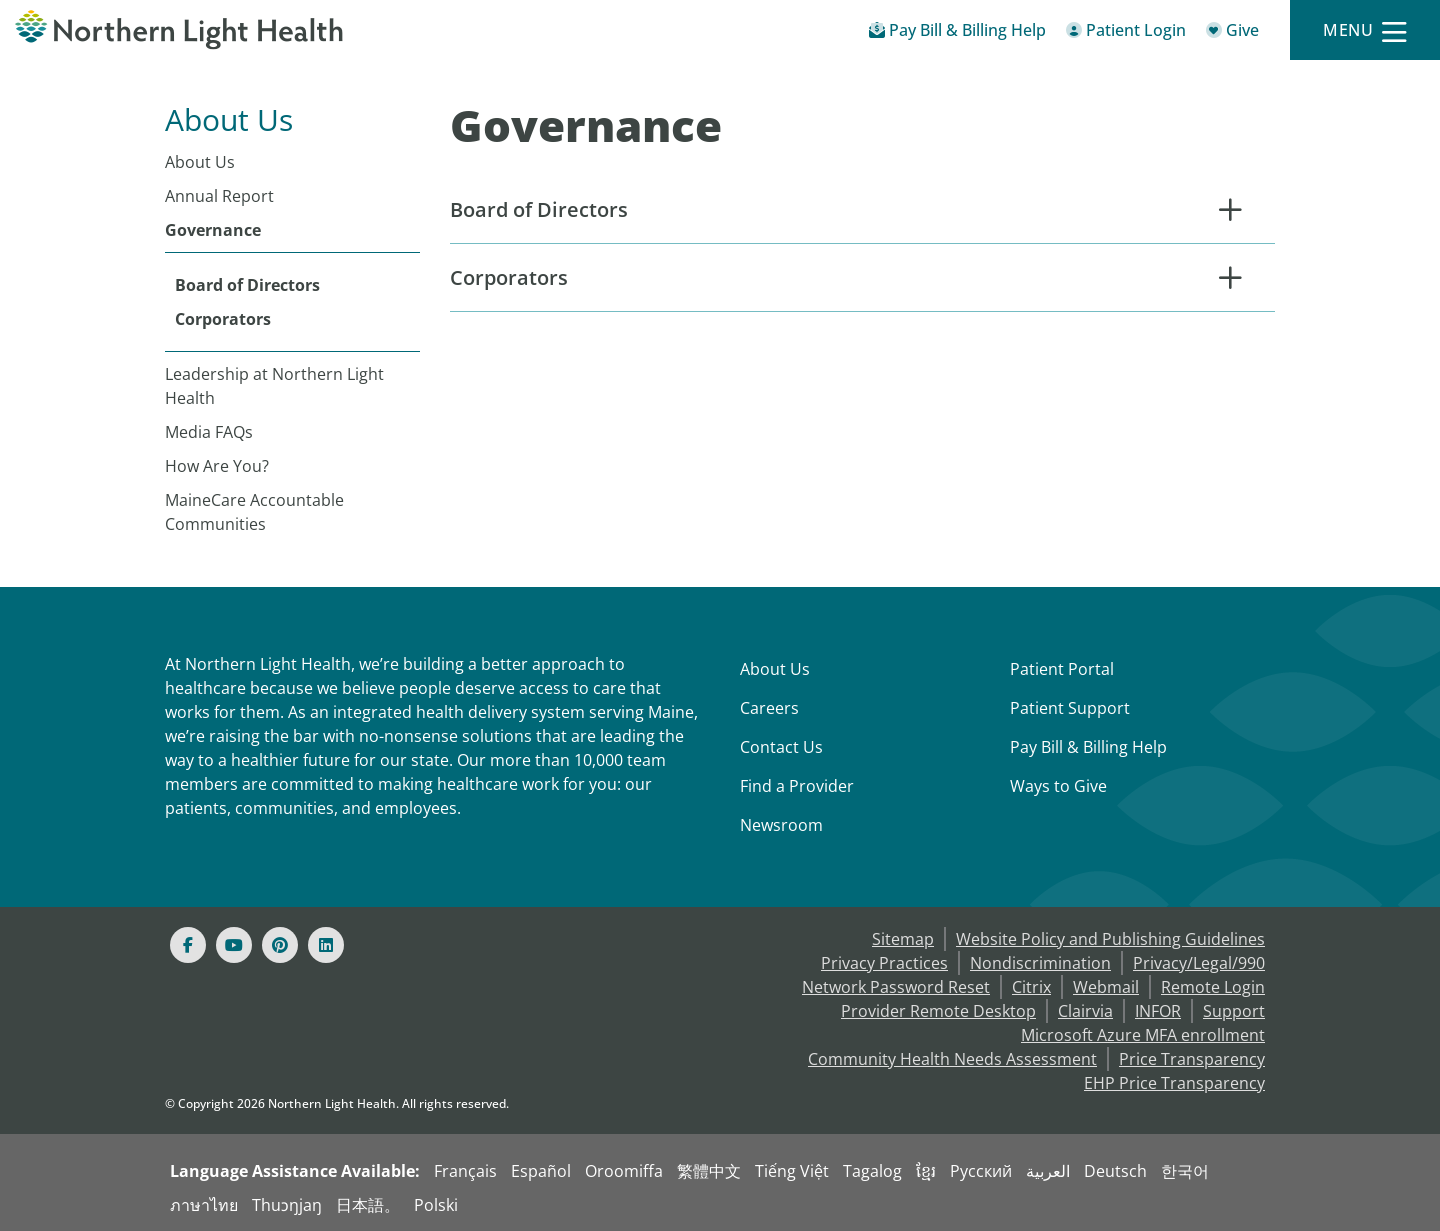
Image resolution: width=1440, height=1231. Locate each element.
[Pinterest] (280, 945)
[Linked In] (326, 945)
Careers (769, 708)
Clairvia (1085, 1011)
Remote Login (1213, 987)
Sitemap (903, 939)
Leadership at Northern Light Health (274, 386)
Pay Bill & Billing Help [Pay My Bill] (1088, 747)
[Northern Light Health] (180, 30)
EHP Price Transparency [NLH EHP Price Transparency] (1174, 1083)
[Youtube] (234, 945)
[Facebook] (188, 945)
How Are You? (217, 466)
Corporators (223, 319)
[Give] (1232, 33)
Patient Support (1070, 708)
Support (1234, 1011)
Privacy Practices (884, 963)
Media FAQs (209, 432)
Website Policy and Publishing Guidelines (1110, 939)
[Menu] (1365, 30)
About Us (200, 162)
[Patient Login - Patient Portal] (1126, 33)
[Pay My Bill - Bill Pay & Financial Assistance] (957, 33)
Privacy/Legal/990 (1199, 963)
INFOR (1158, 1011)
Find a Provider (797, 786)
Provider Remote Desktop (938, 1011)
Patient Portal (1062, 669)
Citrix (1031, 987)
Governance (213, 230)
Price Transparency (1192, 1059)
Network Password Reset (896, 987)
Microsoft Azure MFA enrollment (1143, 1035)
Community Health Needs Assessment (952, 1059)
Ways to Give (1058, 786)
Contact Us (781, 747)
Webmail (1106, 987)
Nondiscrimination (1040, 963)
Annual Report (219, 196)
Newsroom (781, 825)
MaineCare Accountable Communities (254, 512)
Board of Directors (247, 285)
